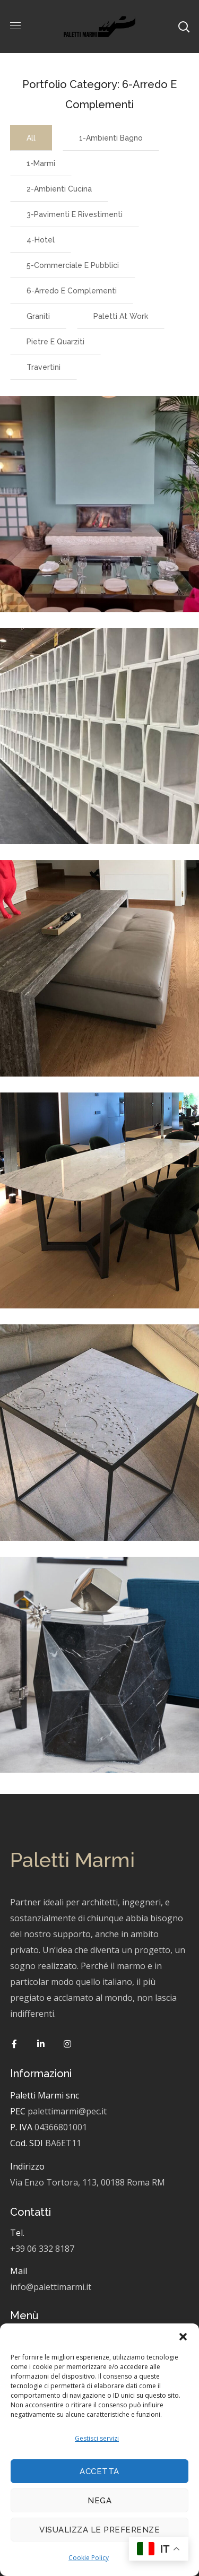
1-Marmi (41, 163)
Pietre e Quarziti (55, 341)
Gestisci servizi (97, 2438)
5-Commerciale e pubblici (73, 265)
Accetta (99, 2471)
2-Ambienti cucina (59, 189)
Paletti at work (120, 316)
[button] (183, 2336)
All (31, 138)
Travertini (43, 367)
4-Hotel (41, 240)
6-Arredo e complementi (72, 291)
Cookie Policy (88, 2557)
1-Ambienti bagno (111, 138)
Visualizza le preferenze (99, 2530)
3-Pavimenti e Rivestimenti (75, 214)
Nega (99, 2500)
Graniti (38, 316)
